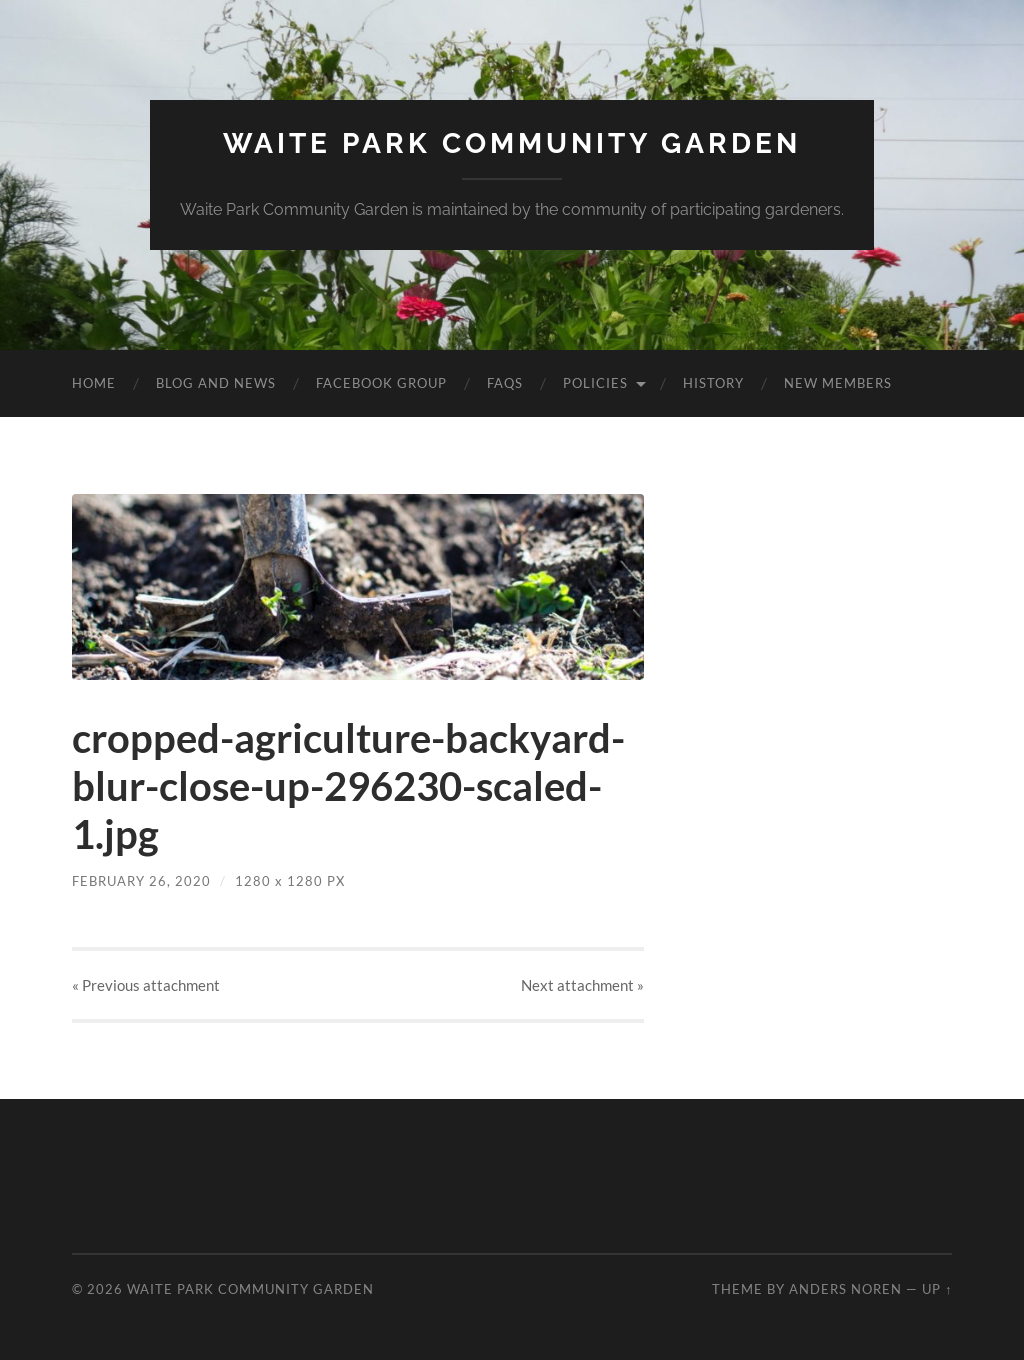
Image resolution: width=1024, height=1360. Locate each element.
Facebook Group (381, 383)
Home (94, 383)
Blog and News (216, 383)
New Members (838, 383)
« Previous (146, 985)
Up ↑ (937, 1289)
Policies (595, 383)
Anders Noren (845, 1289)
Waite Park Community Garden (512, 143)
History (713, 383)
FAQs (505, 383)
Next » (582, 985)
